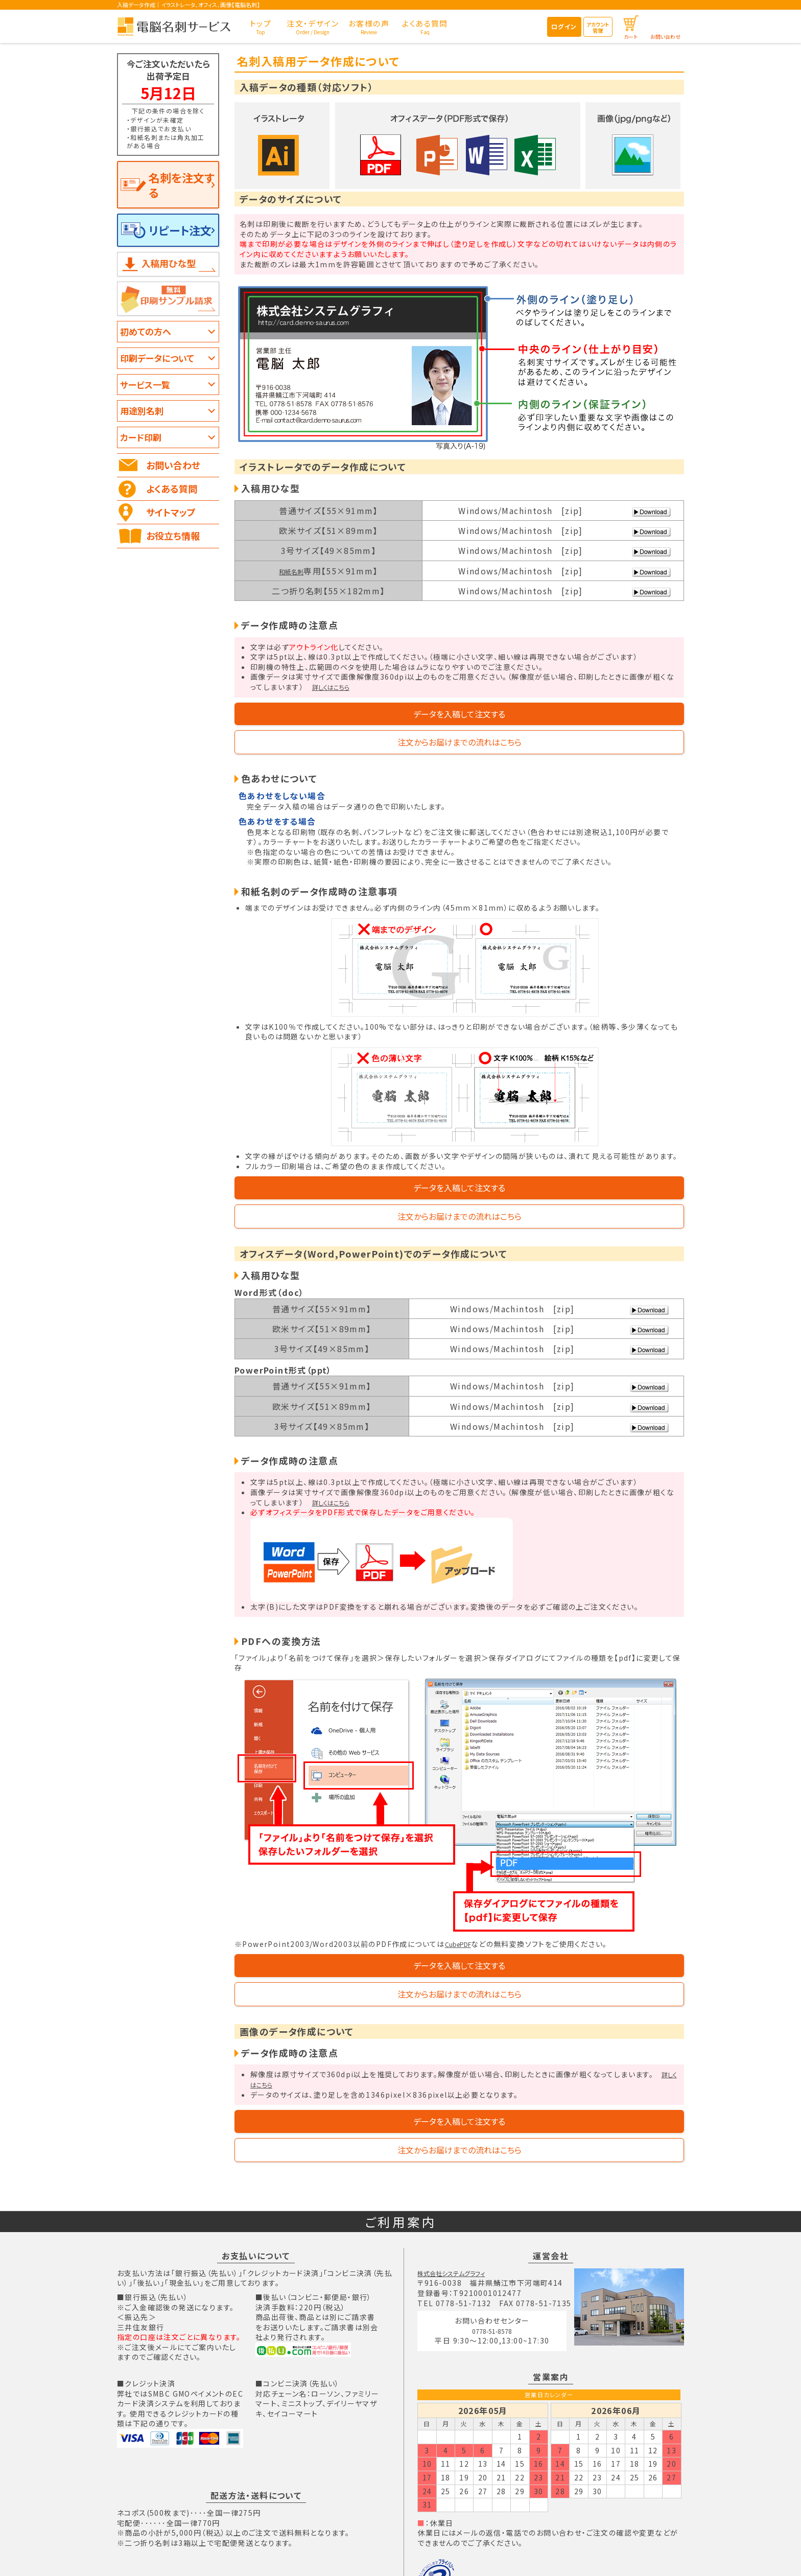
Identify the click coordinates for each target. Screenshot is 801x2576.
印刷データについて (160, 339)
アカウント (597, 27)
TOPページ (234, 2553)
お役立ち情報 (175, 517)
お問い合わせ (665, 36)
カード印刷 (142, 418)
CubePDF (463, 1899)
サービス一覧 (147, 365)
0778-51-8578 (497, 2245)
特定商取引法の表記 (335, 2553)
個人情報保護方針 (448, 2519)
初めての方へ (147, 313)
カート (631, 36)
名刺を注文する (177, 176)
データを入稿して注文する (348, 718)
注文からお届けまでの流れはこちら (570, 718)
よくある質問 (173, 470)
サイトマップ (173, 493)
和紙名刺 (291, 571)
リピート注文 (172, 212)
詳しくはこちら (336, 687)
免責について (564, 2553)
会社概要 (278, 2553)
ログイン (564, 26)
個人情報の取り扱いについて (489, 2553)
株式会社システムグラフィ (461, 2183)
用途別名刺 (143, 392)
